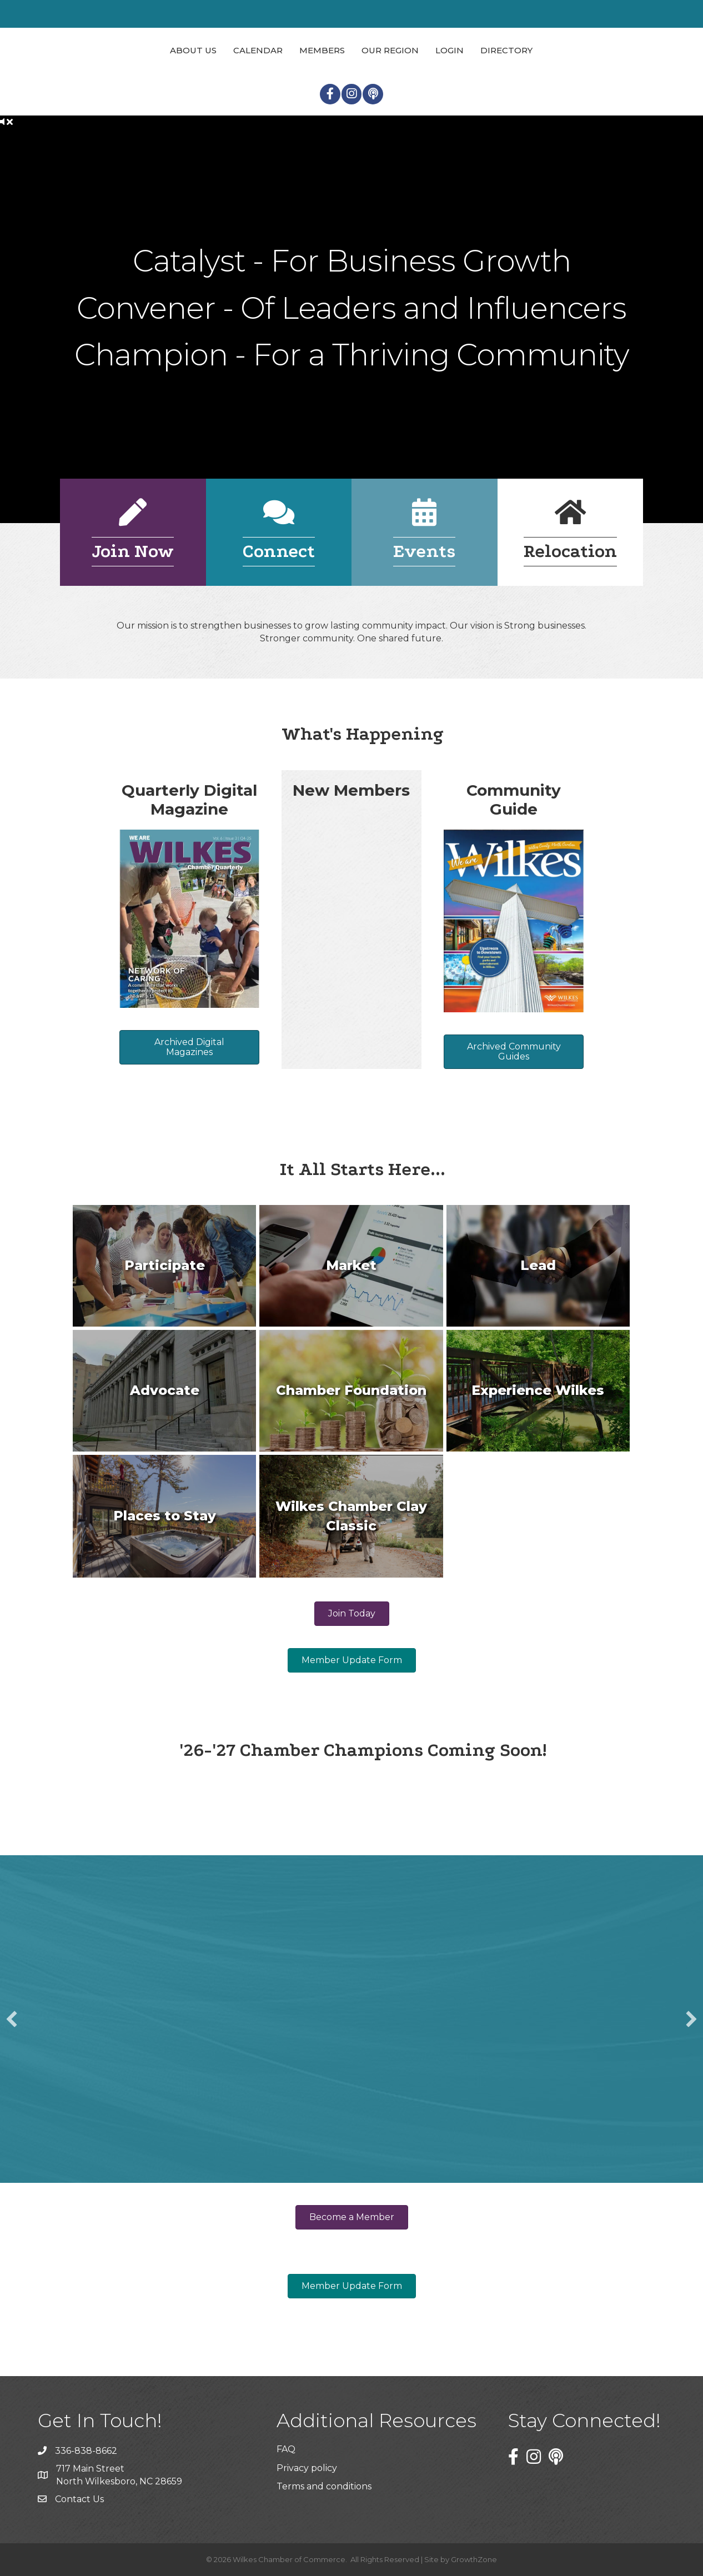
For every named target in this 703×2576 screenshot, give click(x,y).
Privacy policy (307, 2468)
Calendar (258, 50)
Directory (506, 50)
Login (449, 50)
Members (322, 50)
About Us (193, 50)
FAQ (286, 2449)
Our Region (390, 50)
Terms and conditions (324, 2486)
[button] (12, 2019)
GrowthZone (474, 2559)
